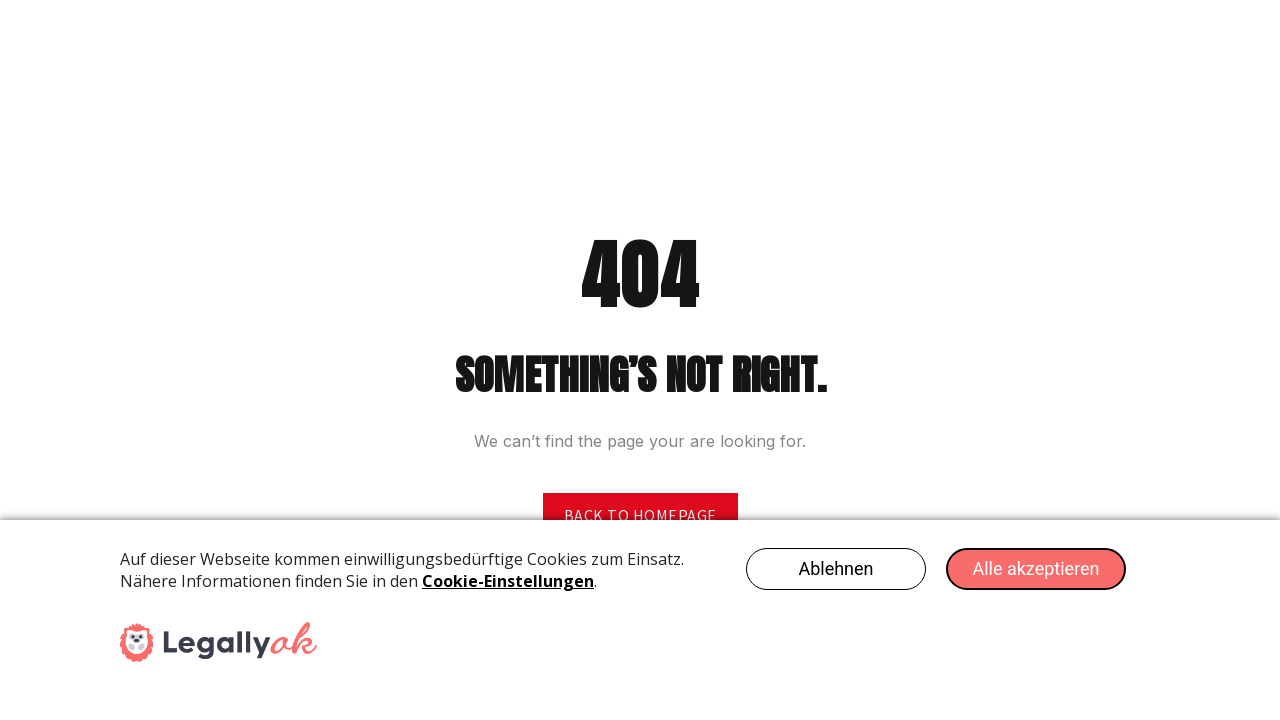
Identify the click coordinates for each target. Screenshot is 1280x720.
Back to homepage (640, 515)
